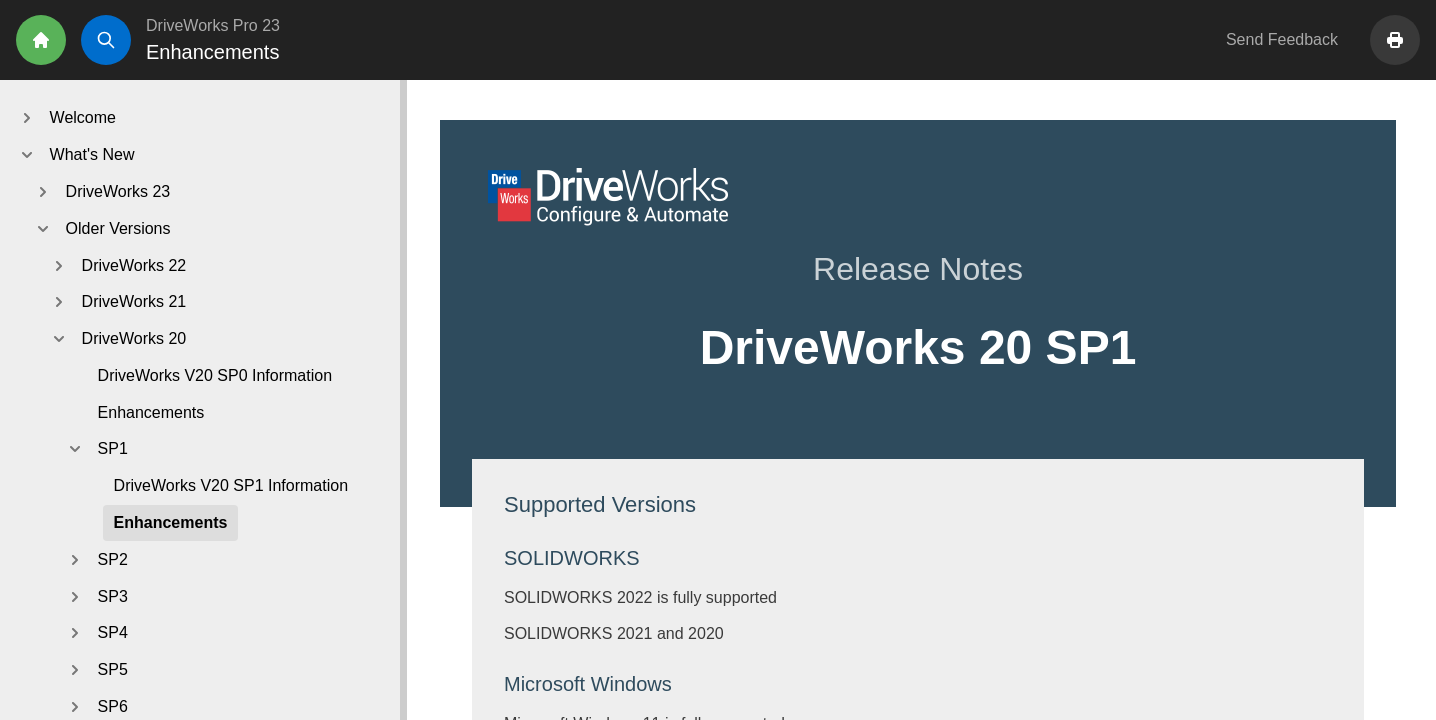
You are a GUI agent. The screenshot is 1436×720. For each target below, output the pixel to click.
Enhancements (151, 412)
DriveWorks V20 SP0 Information (215, 375)
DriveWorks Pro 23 (213, 25)
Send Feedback (1282, 39)
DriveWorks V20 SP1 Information (231, 485)
